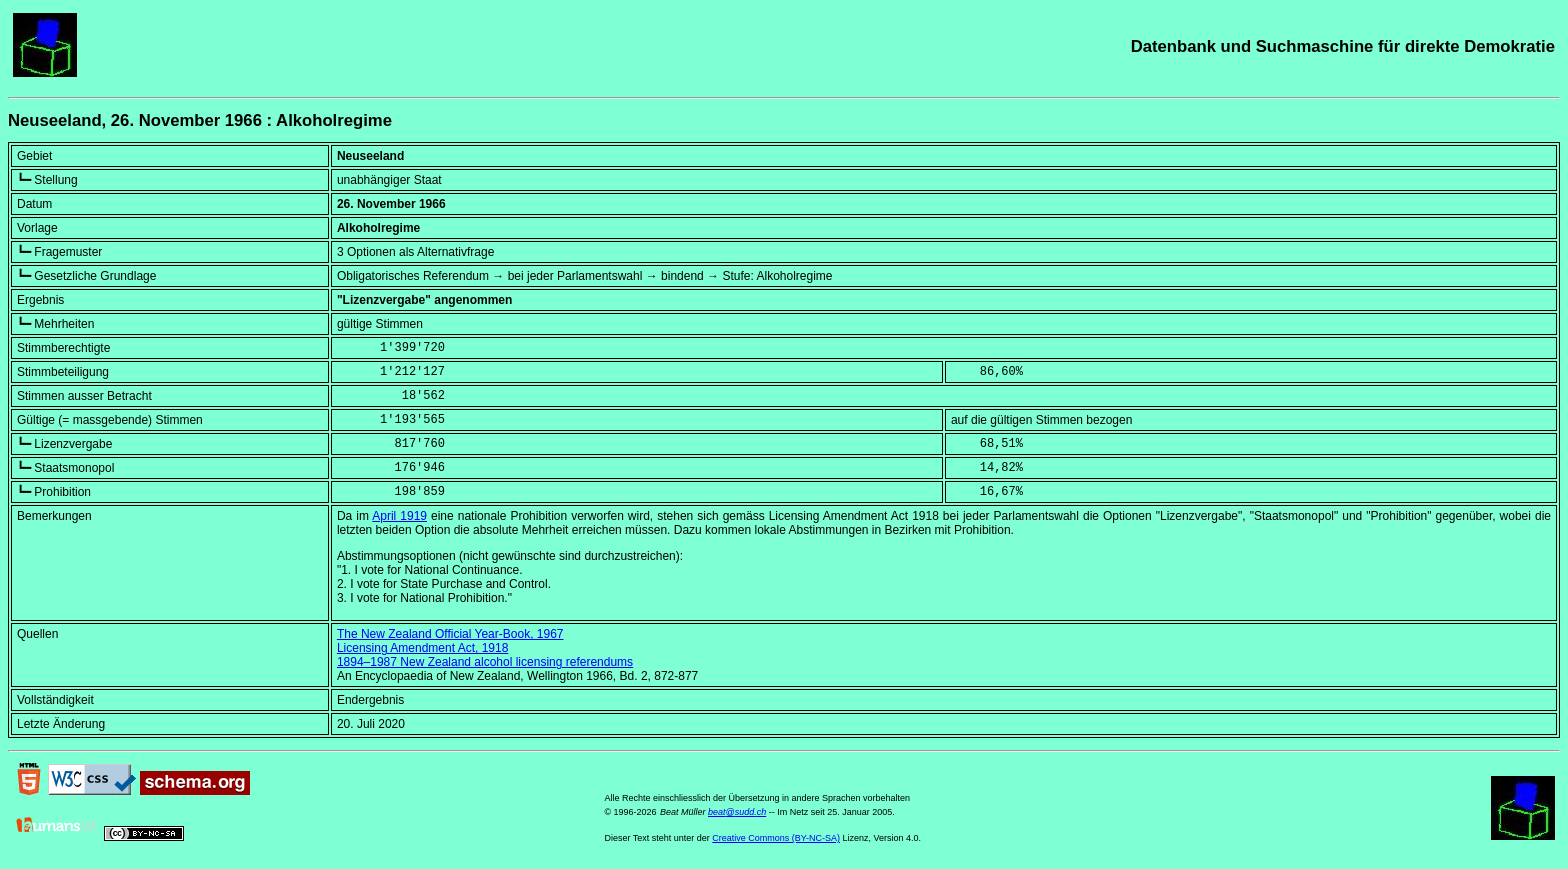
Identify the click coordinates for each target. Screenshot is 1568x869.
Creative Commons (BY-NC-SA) (776, 838)
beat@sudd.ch (737, 812)
